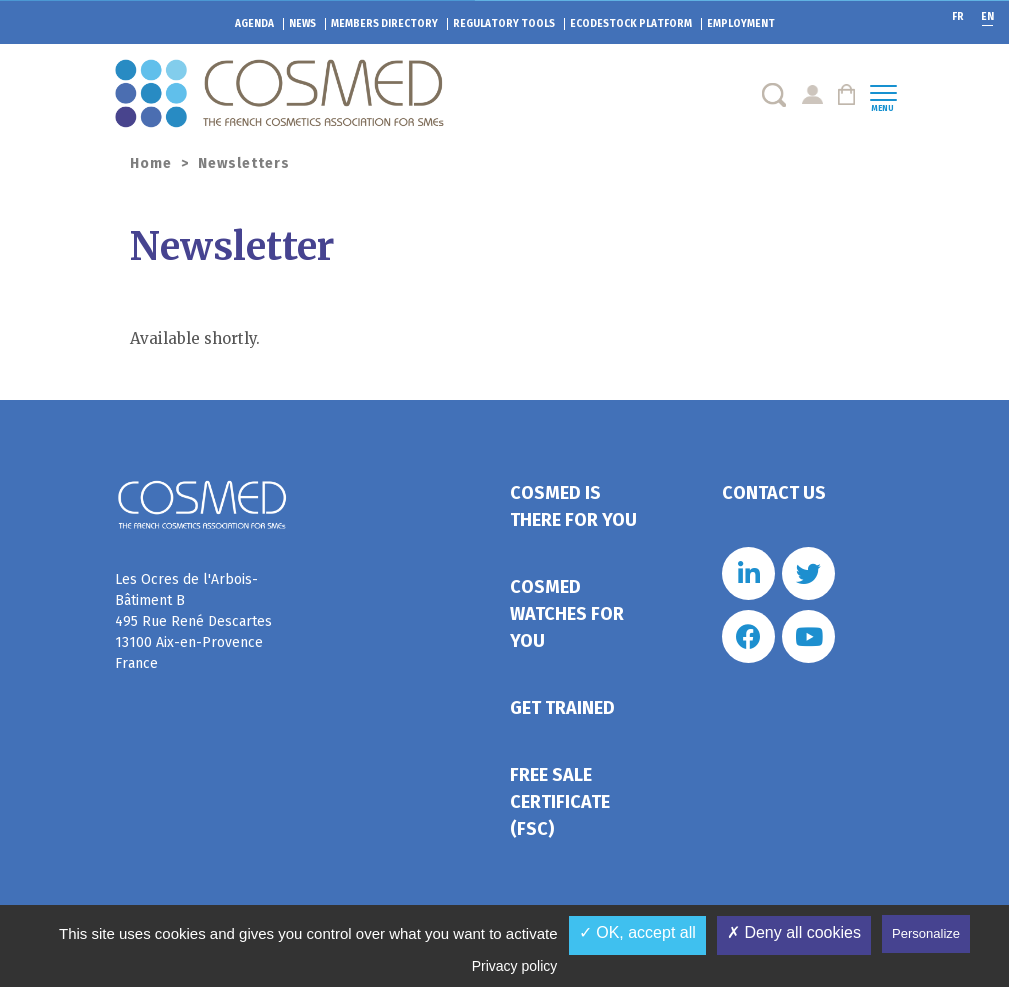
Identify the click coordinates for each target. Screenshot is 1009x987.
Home (151, 163)
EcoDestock (631, 24)
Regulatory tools (504, 24)
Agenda (254, 24)
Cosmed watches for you (567, 614)
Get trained (562, 708)
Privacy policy (515, 966)
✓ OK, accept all (637, 932)
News (302, 24)
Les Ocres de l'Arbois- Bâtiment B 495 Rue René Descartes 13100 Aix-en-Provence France (193, 621)
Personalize (926, 933)
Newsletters (244, 163)
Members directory (384, 24)
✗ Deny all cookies (794, 932)
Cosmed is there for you (573, 506)
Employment (741, 24)
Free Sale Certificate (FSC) (560, 802)
